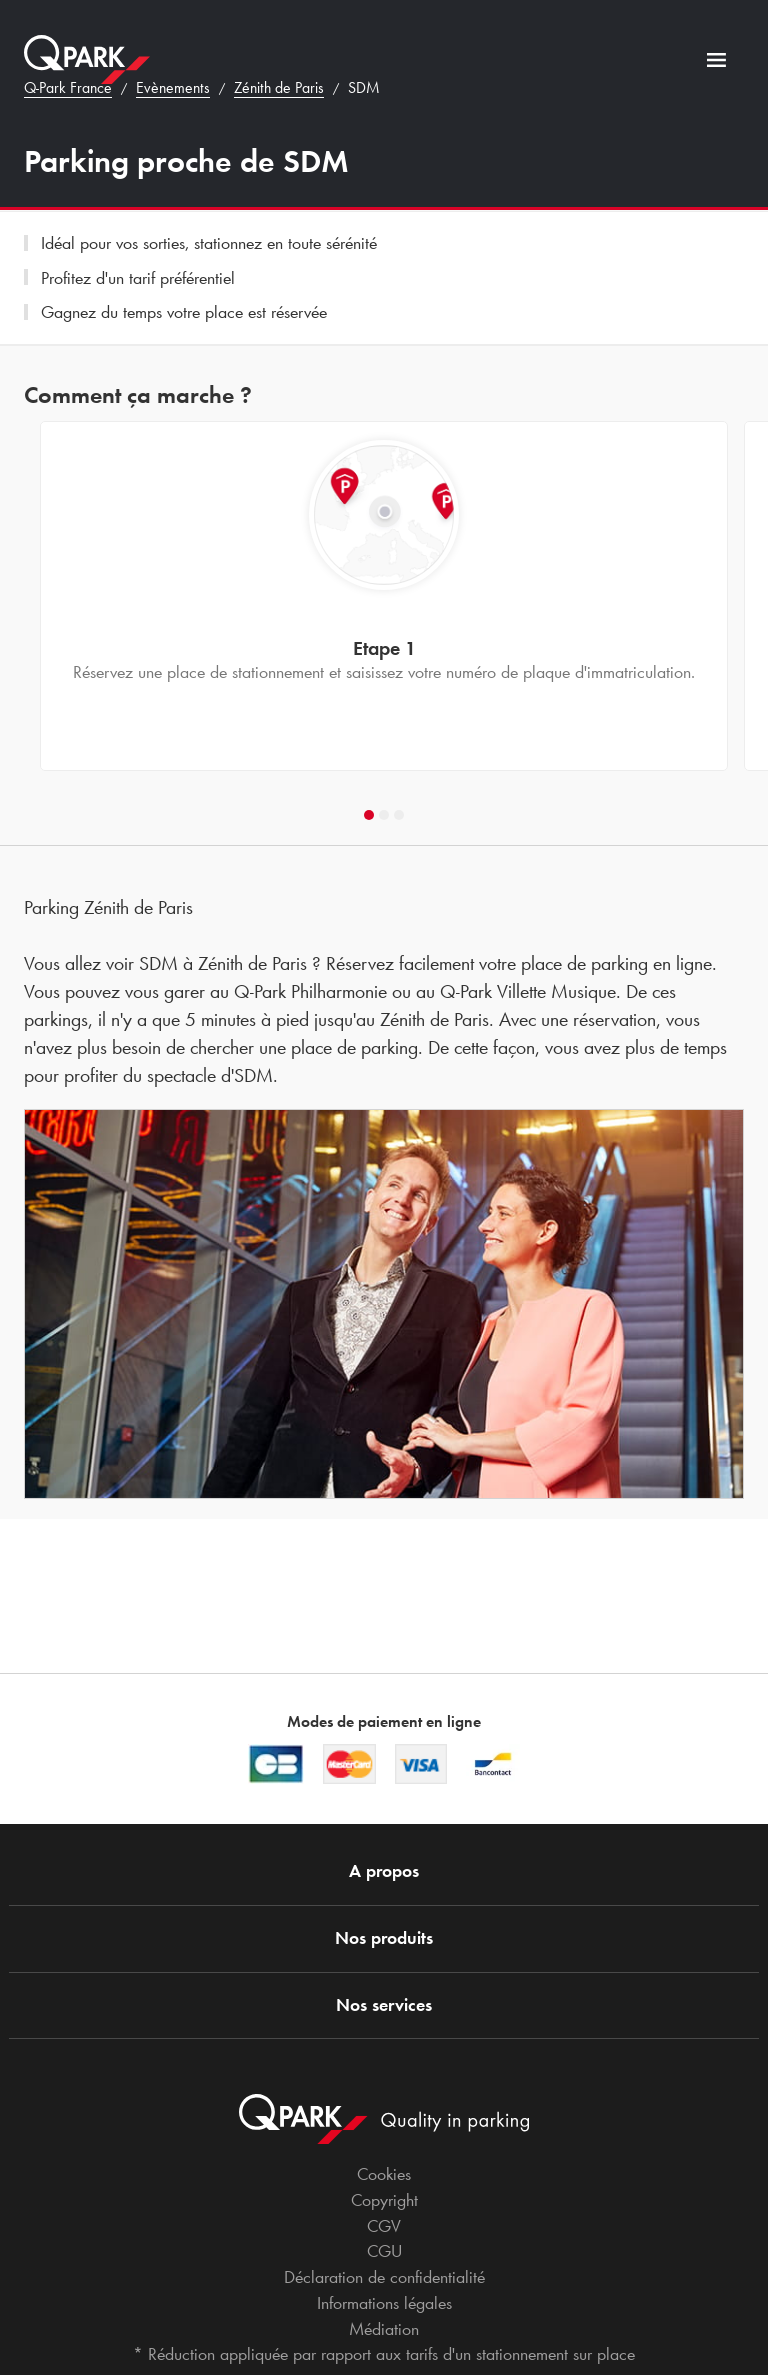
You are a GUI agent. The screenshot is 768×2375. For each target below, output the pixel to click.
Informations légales (384, 2303)
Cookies (384, 2174)
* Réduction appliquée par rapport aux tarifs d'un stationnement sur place (384, 2354)
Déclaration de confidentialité (384, 2277)
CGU (384, 2251)
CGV (384, 2226)
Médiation (384, 2329)
